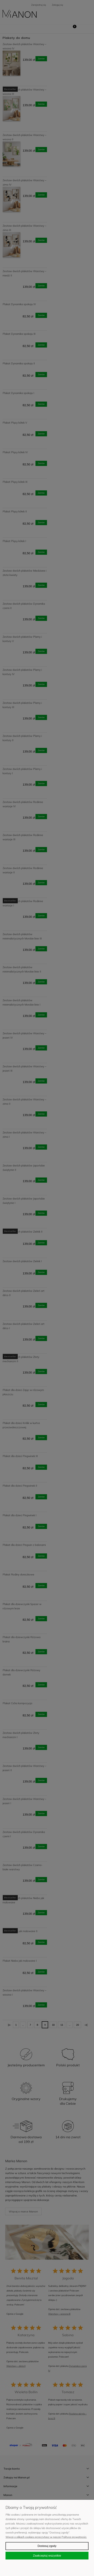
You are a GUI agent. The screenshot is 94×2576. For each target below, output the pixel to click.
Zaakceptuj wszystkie (47, 2555)
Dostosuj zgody (47, 2546)
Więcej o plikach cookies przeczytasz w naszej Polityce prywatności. (46, 2537)
